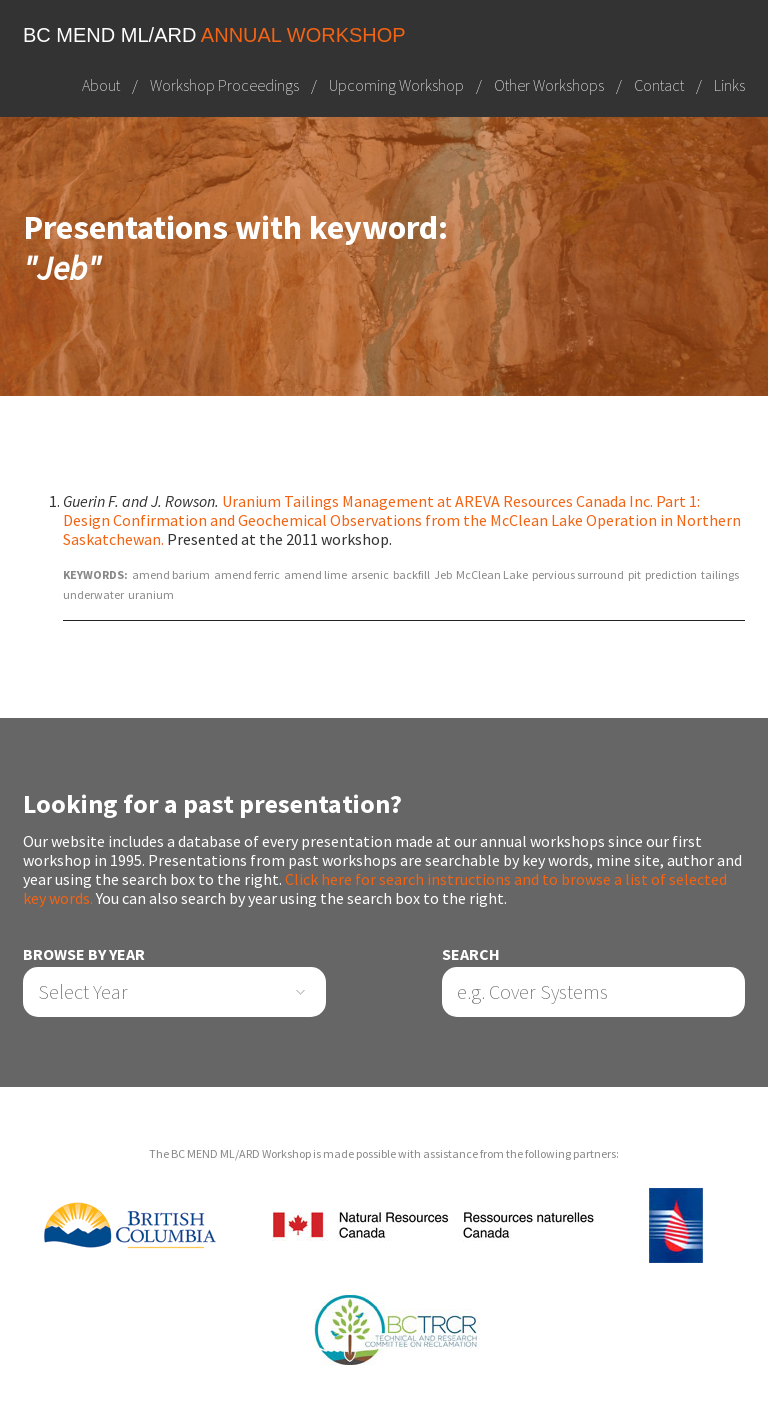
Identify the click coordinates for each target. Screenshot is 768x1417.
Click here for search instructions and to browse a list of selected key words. (375, 888)
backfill (411, 574)
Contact (659, 85)
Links (729, 85)
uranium (151, 594)
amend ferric (247, 574)
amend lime (315, 574)
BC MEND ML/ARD (214, 35)
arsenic (370, 574)
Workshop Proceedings (224, 85)
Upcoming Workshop (396, 85)
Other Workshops (549, 85)
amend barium (171, 574)
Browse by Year (84, 954)
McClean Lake (492, 574)
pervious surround (578, 574)
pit (634, 574)
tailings (720, 574)
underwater (93, 594)
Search (471, 954)
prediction (671, 574)
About (101, 85)
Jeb (443, 574)
